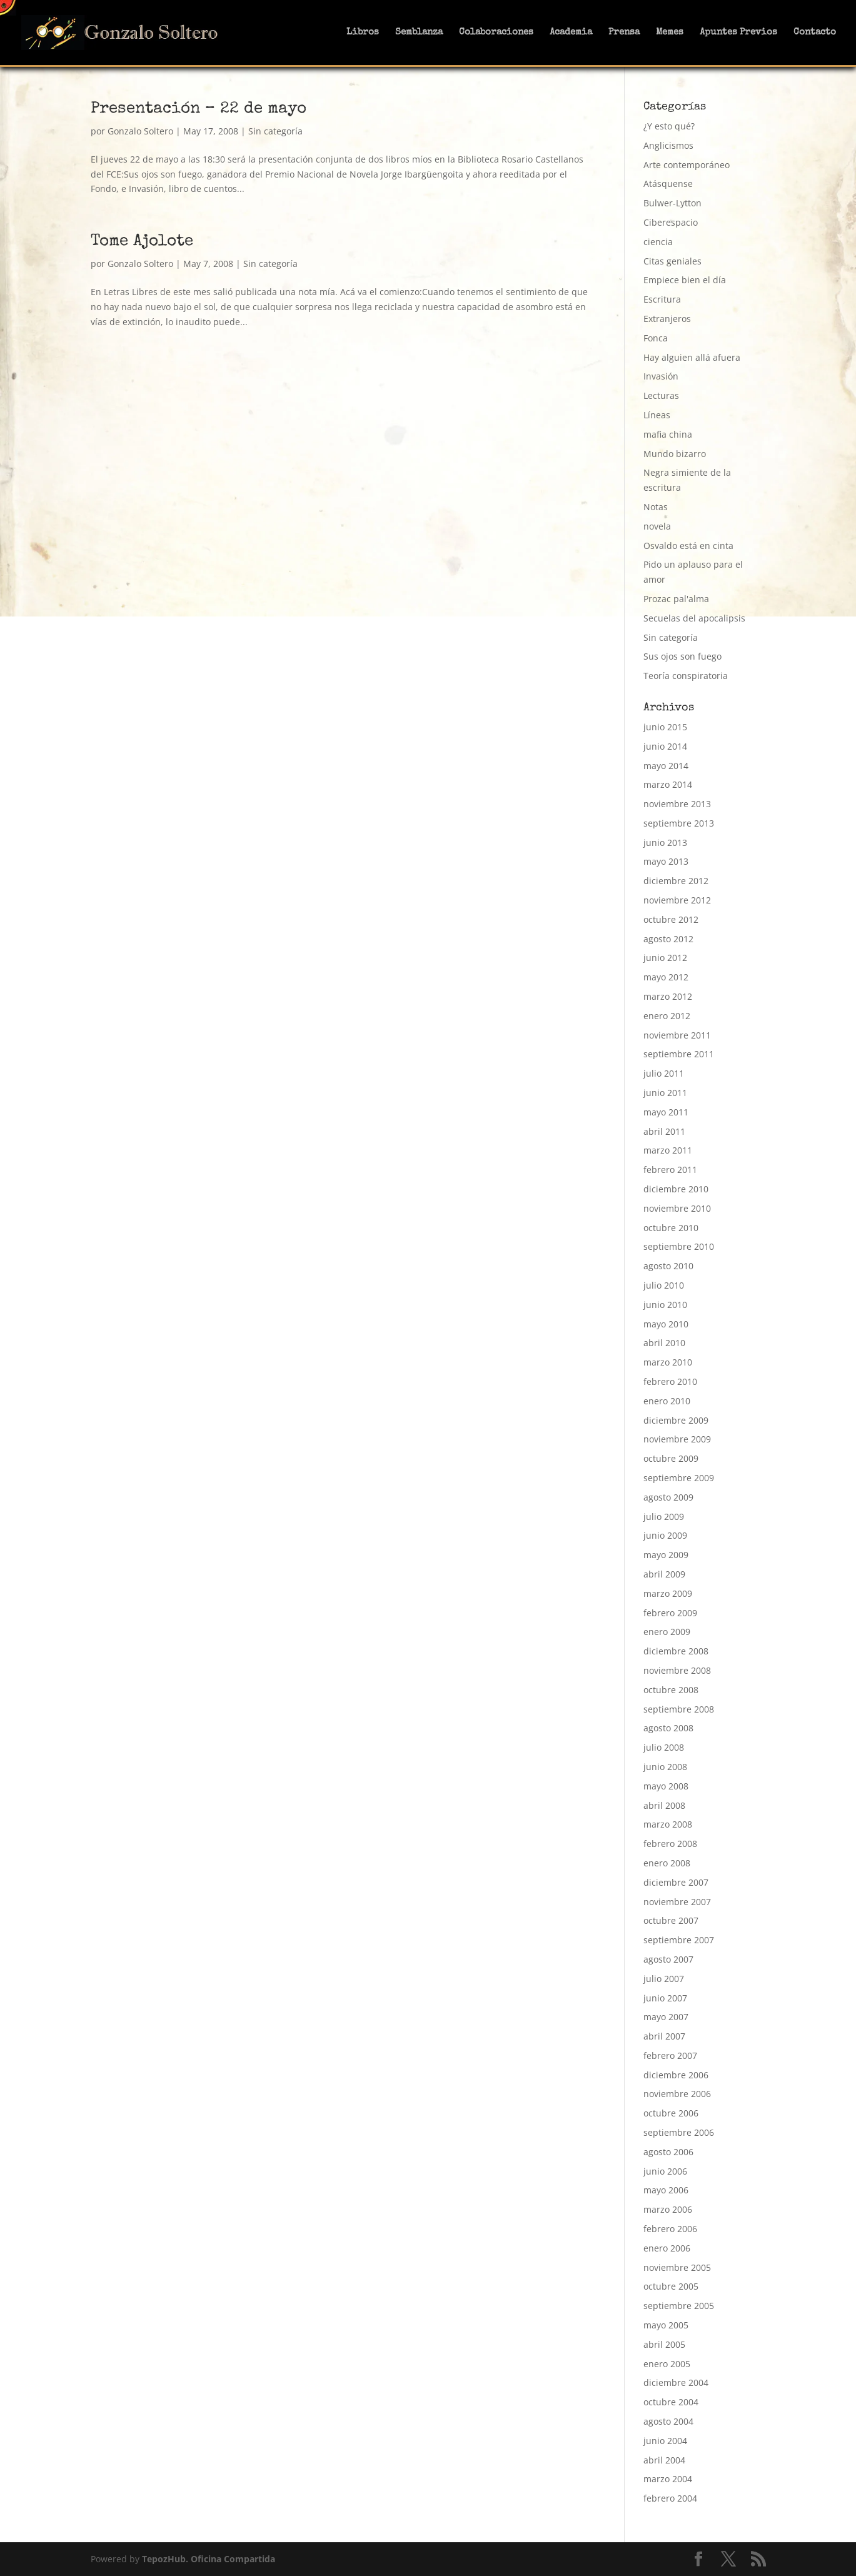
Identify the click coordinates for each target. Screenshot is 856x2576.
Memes (669, 32)
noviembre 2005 (677, 2267)
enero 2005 (666, 2364)
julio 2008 (663, 1747)
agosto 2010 (668, 1266)
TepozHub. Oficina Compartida (208, 2559)
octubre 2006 (670, 2113)
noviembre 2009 (677, 1439)
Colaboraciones (496, 32)
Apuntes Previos (738, 32)
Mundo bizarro (674, 454)
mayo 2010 (665, 1324)
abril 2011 (664, 1131)
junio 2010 (665, 1305)
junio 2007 (665, 1998)
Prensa (624, 32)
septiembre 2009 (678, 1478)
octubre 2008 (670, 1690)
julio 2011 (663, 1073)
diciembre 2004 (675, 2382)
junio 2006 (665, 2171)
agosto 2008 (668, 1728)
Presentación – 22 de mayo (198, 109)
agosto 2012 (668, 939)
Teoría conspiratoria (685, 676)
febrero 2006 (670, 2229)
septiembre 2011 (678, 1054)
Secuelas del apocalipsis (694, 618)
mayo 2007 (665, 2017)
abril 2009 (664, 1574)
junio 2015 (665, 727)
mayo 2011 (665, 1112)
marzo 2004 (667, 2479)
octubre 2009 (670, 1458)
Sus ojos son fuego (682, 656)
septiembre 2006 (678, 2132)
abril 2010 (664, 1343)
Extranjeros (667, 319)
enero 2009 (666, 1632)
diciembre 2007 (675, 1882)
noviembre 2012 (677, 900)
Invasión (660, 376)
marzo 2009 (667, 1593)
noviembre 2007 (677, 1902)
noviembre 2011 (677, 1035)
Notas (655, 507)
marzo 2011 (667, 1150)
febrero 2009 (670, 1613)
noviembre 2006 (677, 2094)
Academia (571, 32)
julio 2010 (663, 1285)
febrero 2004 (670, 2498)
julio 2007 (663, 1979)
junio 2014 (665, 746)
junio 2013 (665, 842)
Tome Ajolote (142, 242)
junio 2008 (665, 1767)
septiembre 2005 (678, 2306)
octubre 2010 (670, 1228)
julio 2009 (663, 1516)
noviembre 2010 (677, 1208)
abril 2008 (664, 1805)
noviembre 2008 (677, 1670)
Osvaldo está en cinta (688, 545)
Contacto (814, 32)
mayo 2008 (665, 1786)
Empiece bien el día (684, 280)
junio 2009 (665, 1535)
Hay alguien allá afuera (691, 357)
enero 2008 (666, 1863)
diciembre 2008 (675, 1651)
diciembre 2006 (675, 2075)
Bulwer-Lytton (672, 203)
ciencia (658, 242)
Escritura (662, 299)
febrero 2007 (670, 2055)
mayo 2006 (665, 2190)
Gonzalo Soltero (140, 131)
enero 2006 (666, 2248)
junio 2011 (665, 1093)
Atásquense (668, 183)
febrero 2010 (670, 1381)
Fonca (655, 338)
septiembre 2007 (678, 1940)
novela (657, 526)
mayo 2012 (665, 977)
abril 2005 (664, 2344)
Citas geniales (672, 261)
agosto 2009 (668, 1497)
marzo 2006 (667, 2209)
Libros (362, 32)
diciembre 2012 (675, 881)
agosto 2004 (668, 2421)
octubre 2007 (670, 1920)
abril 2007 (664, 2036)
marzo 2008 (667, 1824)
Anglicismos (668, 145)
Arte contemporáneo (686, 165)
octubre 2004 (670, 2402)
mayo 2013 (665, 861)
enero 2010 (666, 1401)
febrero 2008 (670, 1843)
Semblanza (419, 32)
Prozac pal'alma (676, 599)
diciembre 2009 (675, 1420)
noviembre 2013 (677, 804)
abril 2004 (664, 2460)
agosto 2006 (668, 2152)
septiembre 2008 (678, 1709)
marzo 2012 (667, 996)
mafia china (667, 434)
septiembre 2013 (678, 823)
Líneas (656, 415)
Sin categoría (275, 131)
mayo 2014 (665, 766)
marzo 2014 (667, 784)
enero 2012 (666, 1016)
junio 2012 (665, 957)
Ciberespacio (670, 222)
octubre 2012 (670, 919)
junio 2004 (665, 2441)
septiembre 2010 (678, 1246)
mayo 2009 (665, 1555)
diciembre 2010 (675, 1189)
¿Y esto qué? (669, 126)
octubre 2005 (670, 2286)
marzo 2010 (667, 1362)
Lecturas (661, 395)
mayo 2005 (665, 2325)
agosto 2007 (668, 1959)
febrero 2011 (670, 1169)
